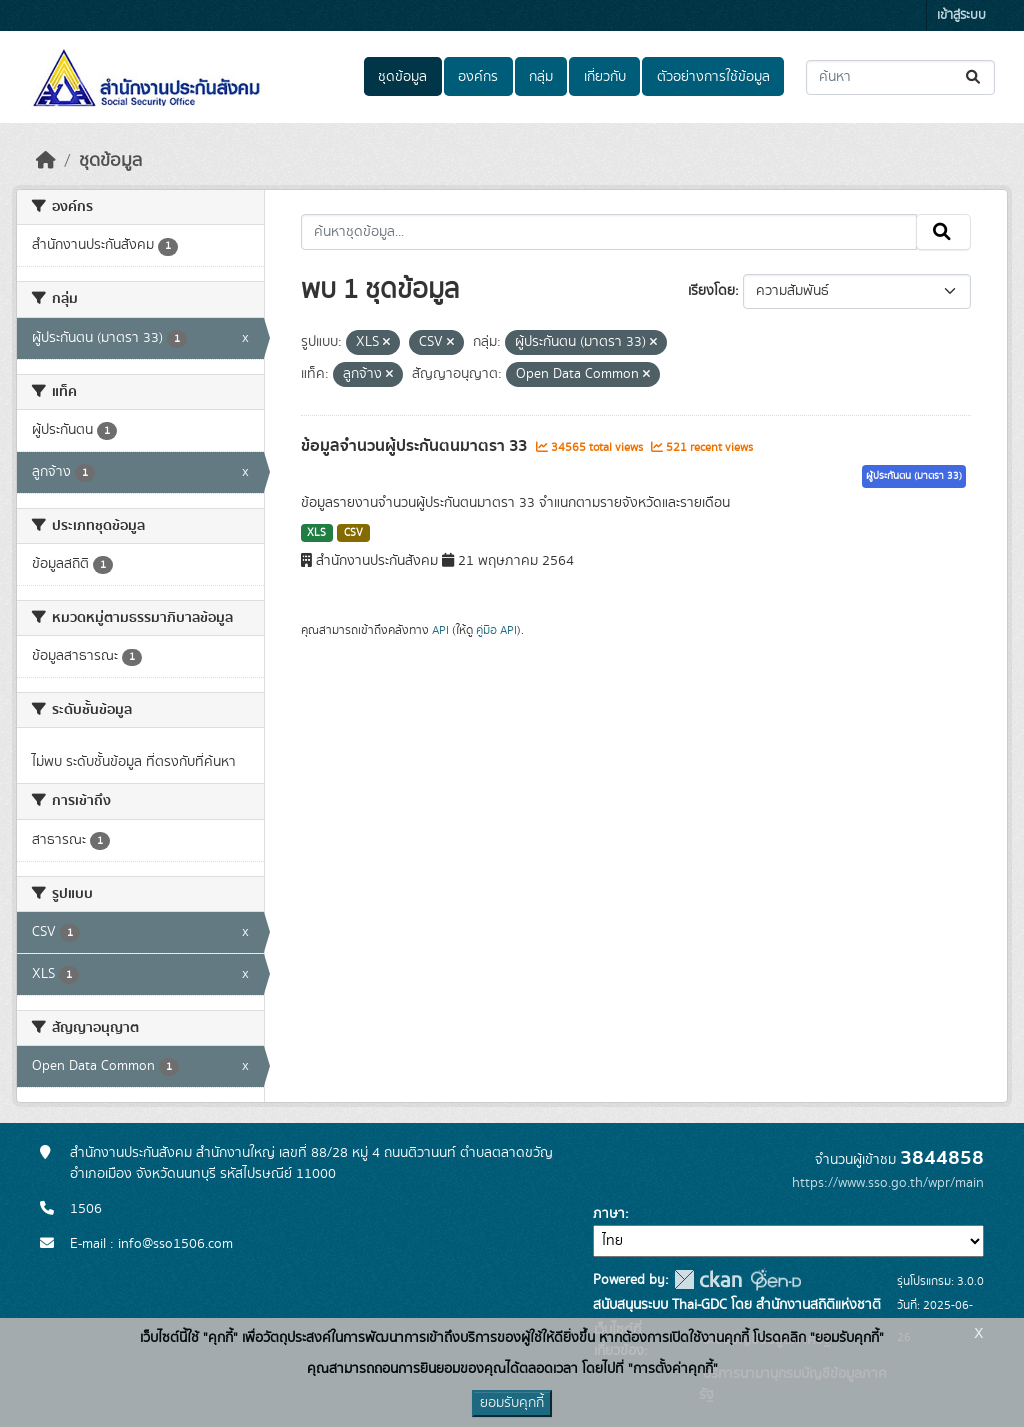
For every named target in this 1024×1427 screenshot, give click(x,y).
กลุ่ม (541, 77)
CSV (353, 533)
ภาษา (609, 1214)
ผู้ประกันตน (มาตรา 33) (914, 476)
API (440, 630)
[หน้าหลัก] (46, 161)
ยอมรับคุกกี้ (512, 1403)
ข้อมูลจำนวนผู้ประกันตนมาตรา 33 (416, 446)
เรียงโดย (711, 291)
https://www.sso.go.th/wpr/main (888, 1183)
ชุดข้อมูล (402, 77)
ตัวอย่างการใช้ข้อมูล (713, 77)
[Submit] (974, 77)
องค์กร (478, 77)
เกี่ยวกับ (605, 77)
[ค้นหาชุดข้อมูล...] (900, 77)
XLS (316, 533)
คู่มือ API (496, 630)
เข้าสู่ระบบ (961, 15)
